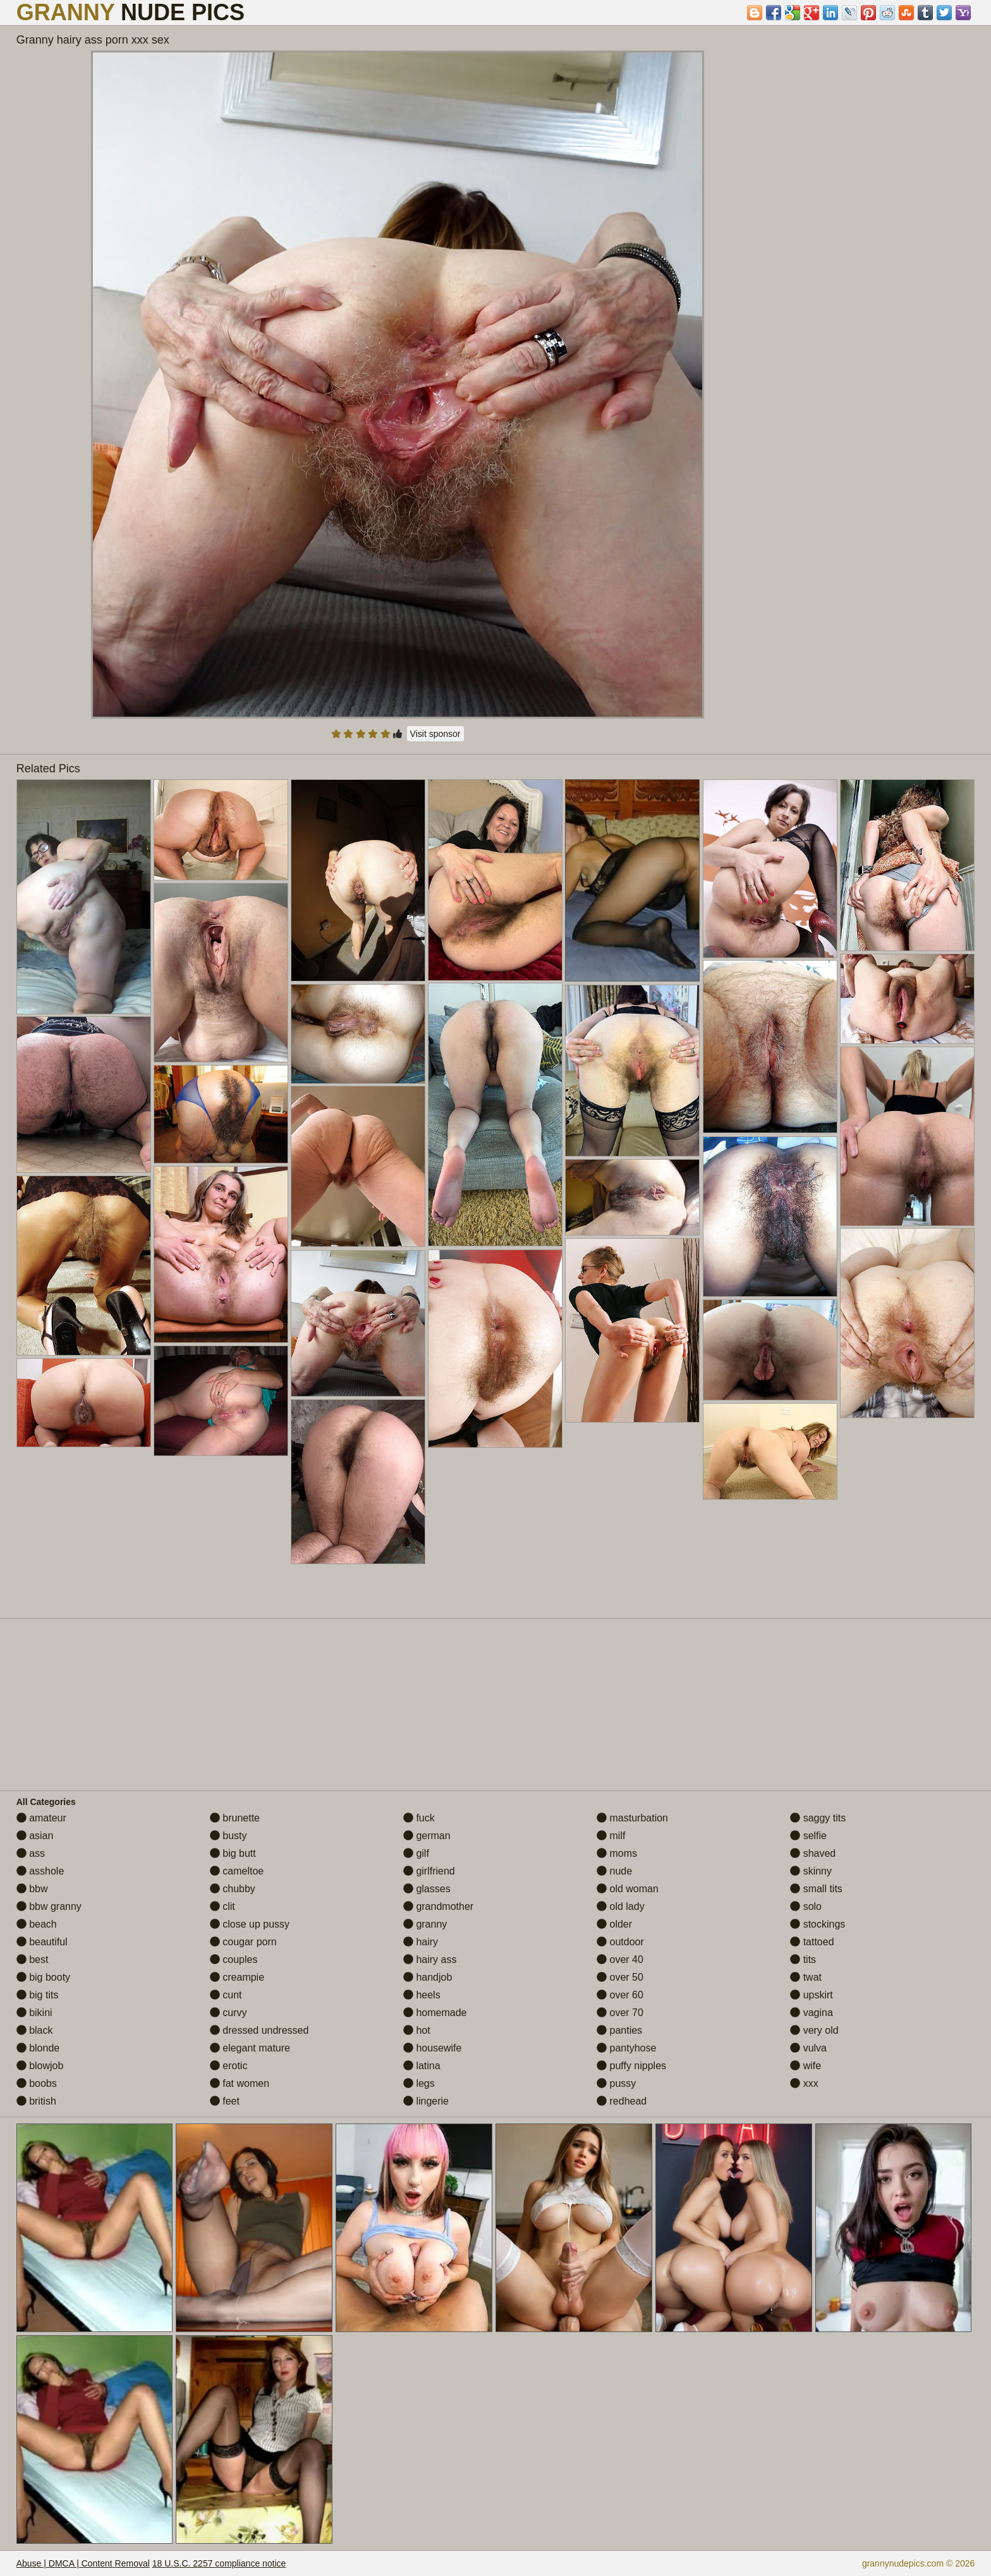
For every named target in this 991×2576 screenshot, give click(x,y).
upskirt (811, 1995)
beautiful (42, 1941)
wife (805, 2065)
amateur (41, 1818)
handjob (427, 1977)
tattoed (812, 1941)
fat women (239, 2083)
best (32, 1959)
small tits (816, 1888)
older (614, 1924)
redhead (622, 2101)
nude (614, 1871)
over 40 (620, 1959)
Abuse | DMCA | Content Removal (83, 2563)
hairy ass (429, 1959)
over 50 (620, 1977)
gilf (416, 1853)
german (427, 1835)
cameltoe (237, 1871)
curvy (228, 2012)
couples (234, 1959)
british (36, 2101)
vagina (811, 2012)
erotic (229, 2065)
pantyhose (626, 2048)
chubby (232, 1888)
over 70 (620, 2012)
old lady (621, 1906)
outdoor (620, 1941)
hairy (420, 1941)
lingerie (426, 2101)
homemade (435, 2012)
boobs (36, 2083)
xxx (804, 2083)
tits (803, 1959)
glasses (427, 1888)
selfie (808, 1835)
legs (419, 2083)
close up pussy (249, 1924)
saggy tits (818, 1818)
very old (814, 2030)
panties (619, 2030)
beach (36, 1924)
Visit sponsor (435, 734)
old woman (628, 1888)
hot (416, 2030)
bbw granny (49, 1906)
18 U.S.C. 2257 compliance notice (219, 2563)
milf (611, 1835)
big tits (37, 1995)
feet (225, 2101)
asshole (40, 1871)
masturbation (632, 1818)
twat (806, 1977)
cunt (226, 1995)
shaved (813, 1853)
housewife (432, 2048)
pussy (616, 2083)
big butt (233, 1853)
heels (422, 1995)
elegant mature (250, 2048)
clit (222, 1906)
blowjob (40, 2065)
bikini (34, 2012)
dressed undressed (259, 2030)
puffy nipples (631, 2065)
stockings (817, 1924)
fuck (419, 1818)
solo (806, 1906)
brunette (235, 1818)
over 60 (620, 1995)
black (34, 2030)
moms (617, 1853)
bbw (32, 1888)
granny (425, 1924)
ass (30, 1853)
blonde (38, 2048)
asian (35, 1835)
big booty (43, 1977)
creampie (237, 1977)
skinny (811, 1871)
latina (422, 2065)
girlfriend (429, 1871)
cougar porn (243, 1941)
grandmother (438, 1906)
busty (228, 1835)
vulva (808, 2048)
